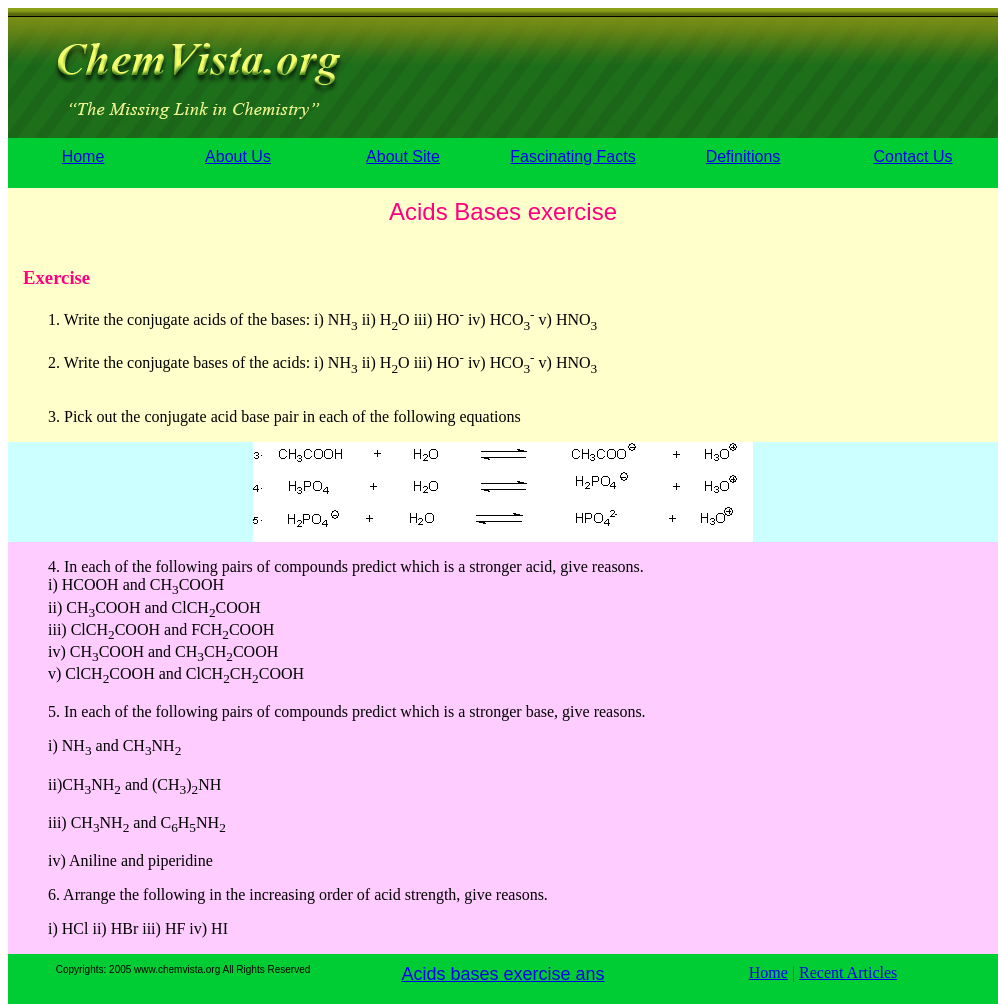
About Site (403, 156)
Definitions (743, 156)
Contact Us (912, 156)
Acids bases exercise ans (502, 974)
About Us (238, 156)
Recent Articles (848, 972)
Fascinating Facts (572, 156)
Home (83, 156)
